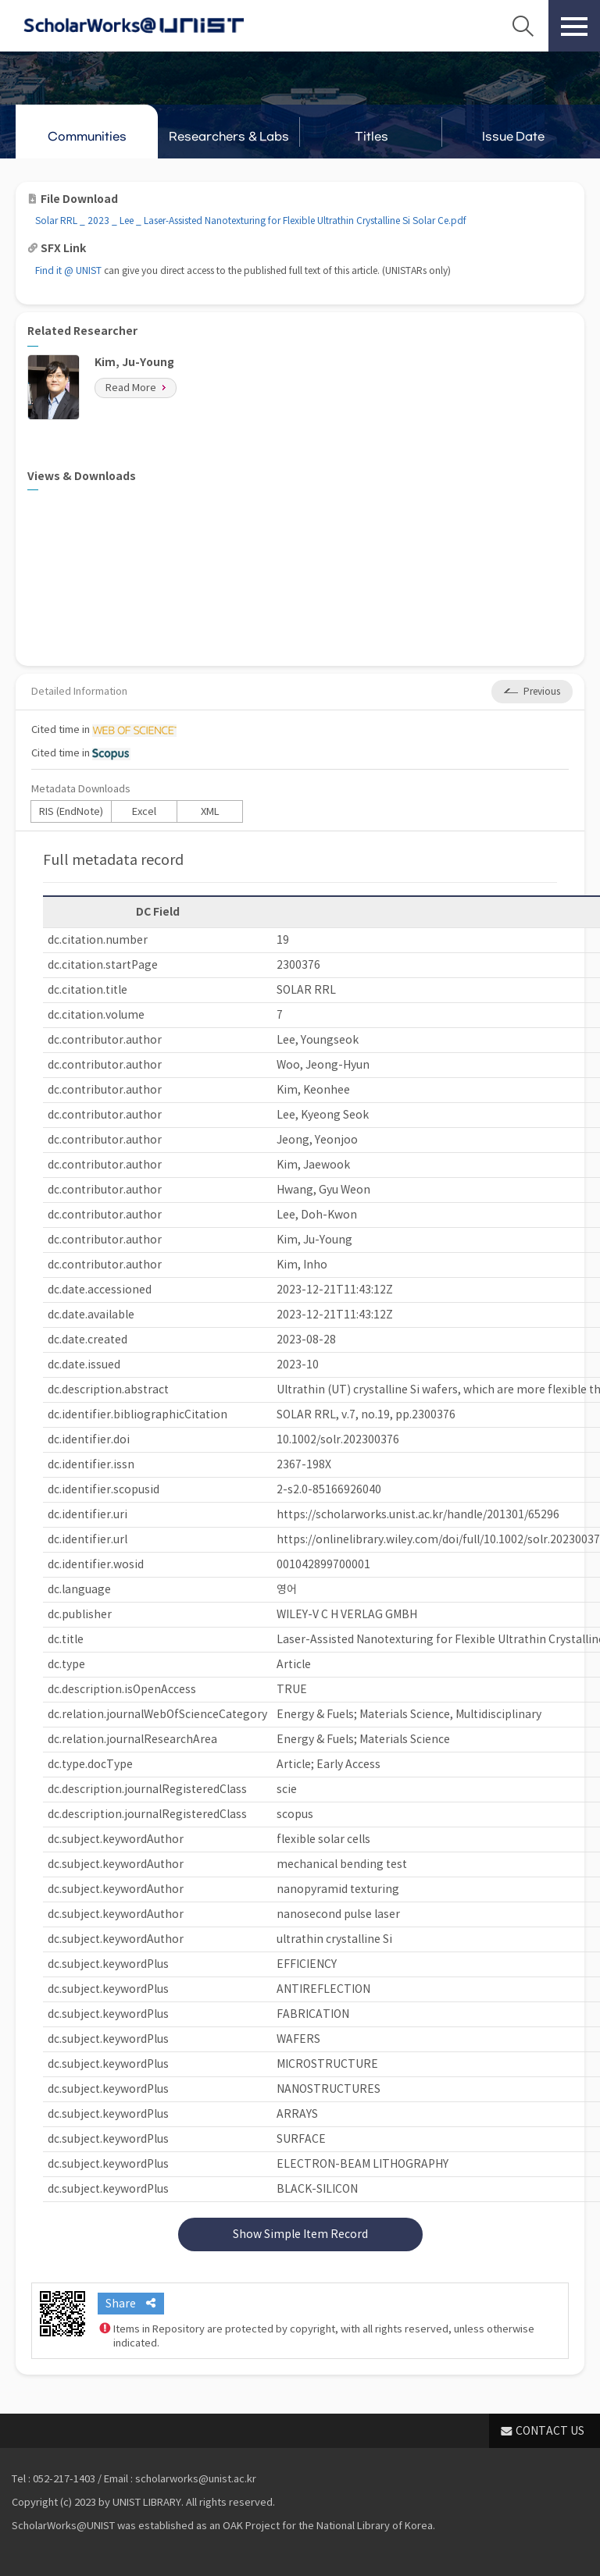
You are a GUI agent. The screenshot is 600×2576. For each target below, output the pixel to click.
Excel (144, 811)
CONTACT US (550, 2431)
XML (210, 811)
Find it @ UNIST (68, 270)
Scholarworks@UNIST (133, 26)
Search (522, 26)
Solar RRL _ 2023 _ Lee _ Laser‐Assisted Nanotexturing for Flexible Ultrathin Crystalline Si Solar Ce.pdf (250, 220)
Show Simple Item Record (300, 2234)
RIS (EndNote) (71, 811)
